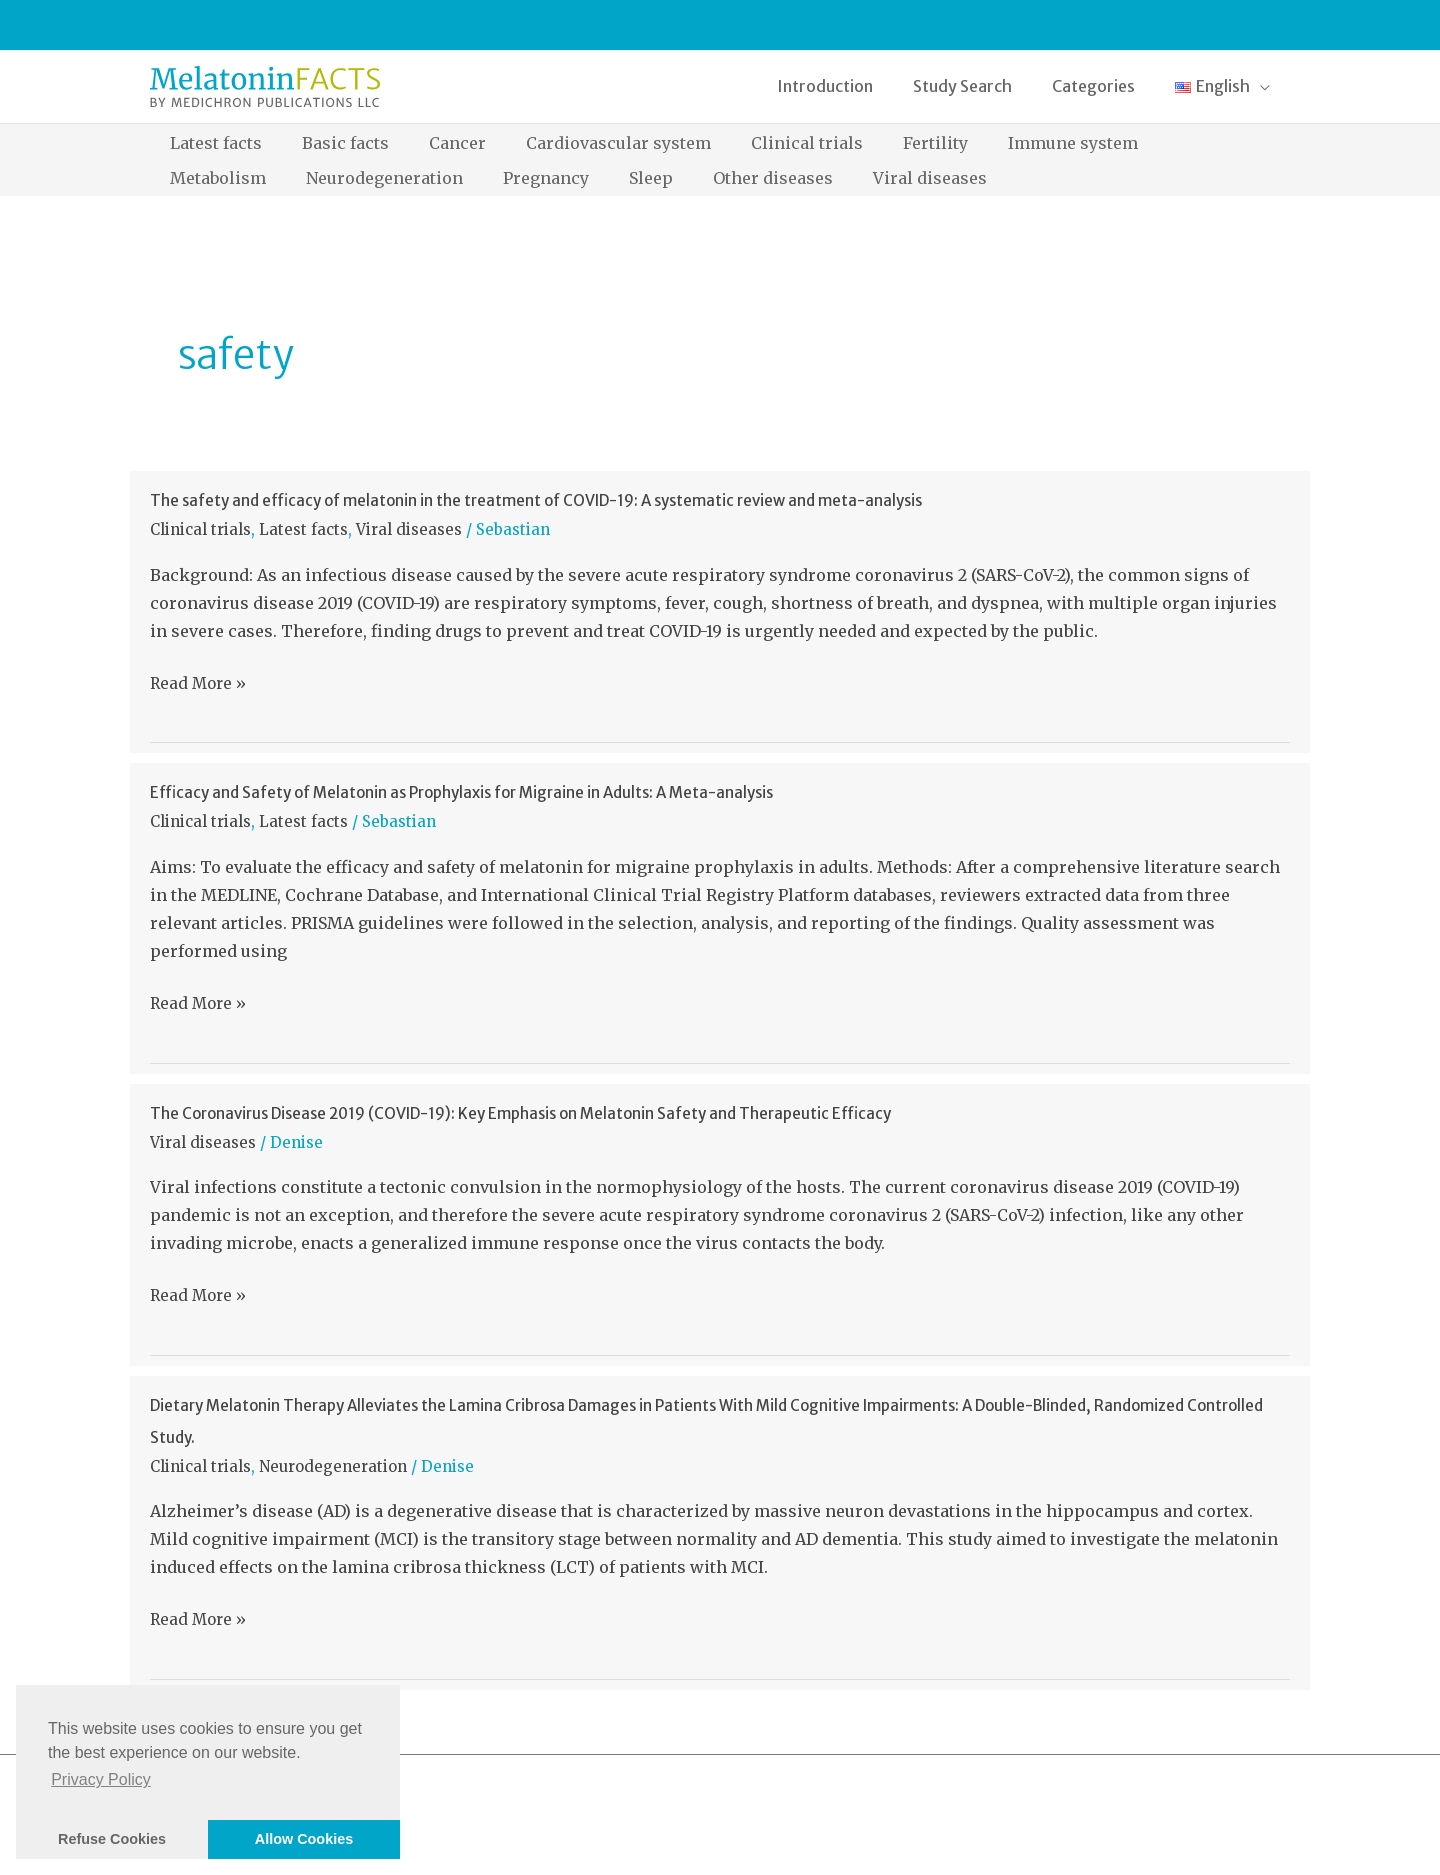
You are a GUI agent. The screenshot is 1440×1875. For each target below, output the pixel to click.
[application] (1264, 86)
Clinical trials (200, 529)
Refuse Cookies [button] (112, 1839)
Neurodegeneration (333, 1466)
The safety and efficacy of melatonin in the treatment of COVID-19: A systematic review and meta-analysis (536, 500)
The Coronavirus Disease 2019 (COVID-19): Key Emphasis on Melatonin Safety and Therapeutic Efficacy (520, 1113)
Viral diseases (409, 529)
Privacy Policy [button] (101, 1779)
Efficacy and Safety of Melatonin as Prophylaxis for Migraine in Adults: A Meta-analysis (461, 792)
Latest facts (303, 529)
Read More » (198, 684)
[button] (1226, 86)
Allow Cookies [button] (304, 1839)
